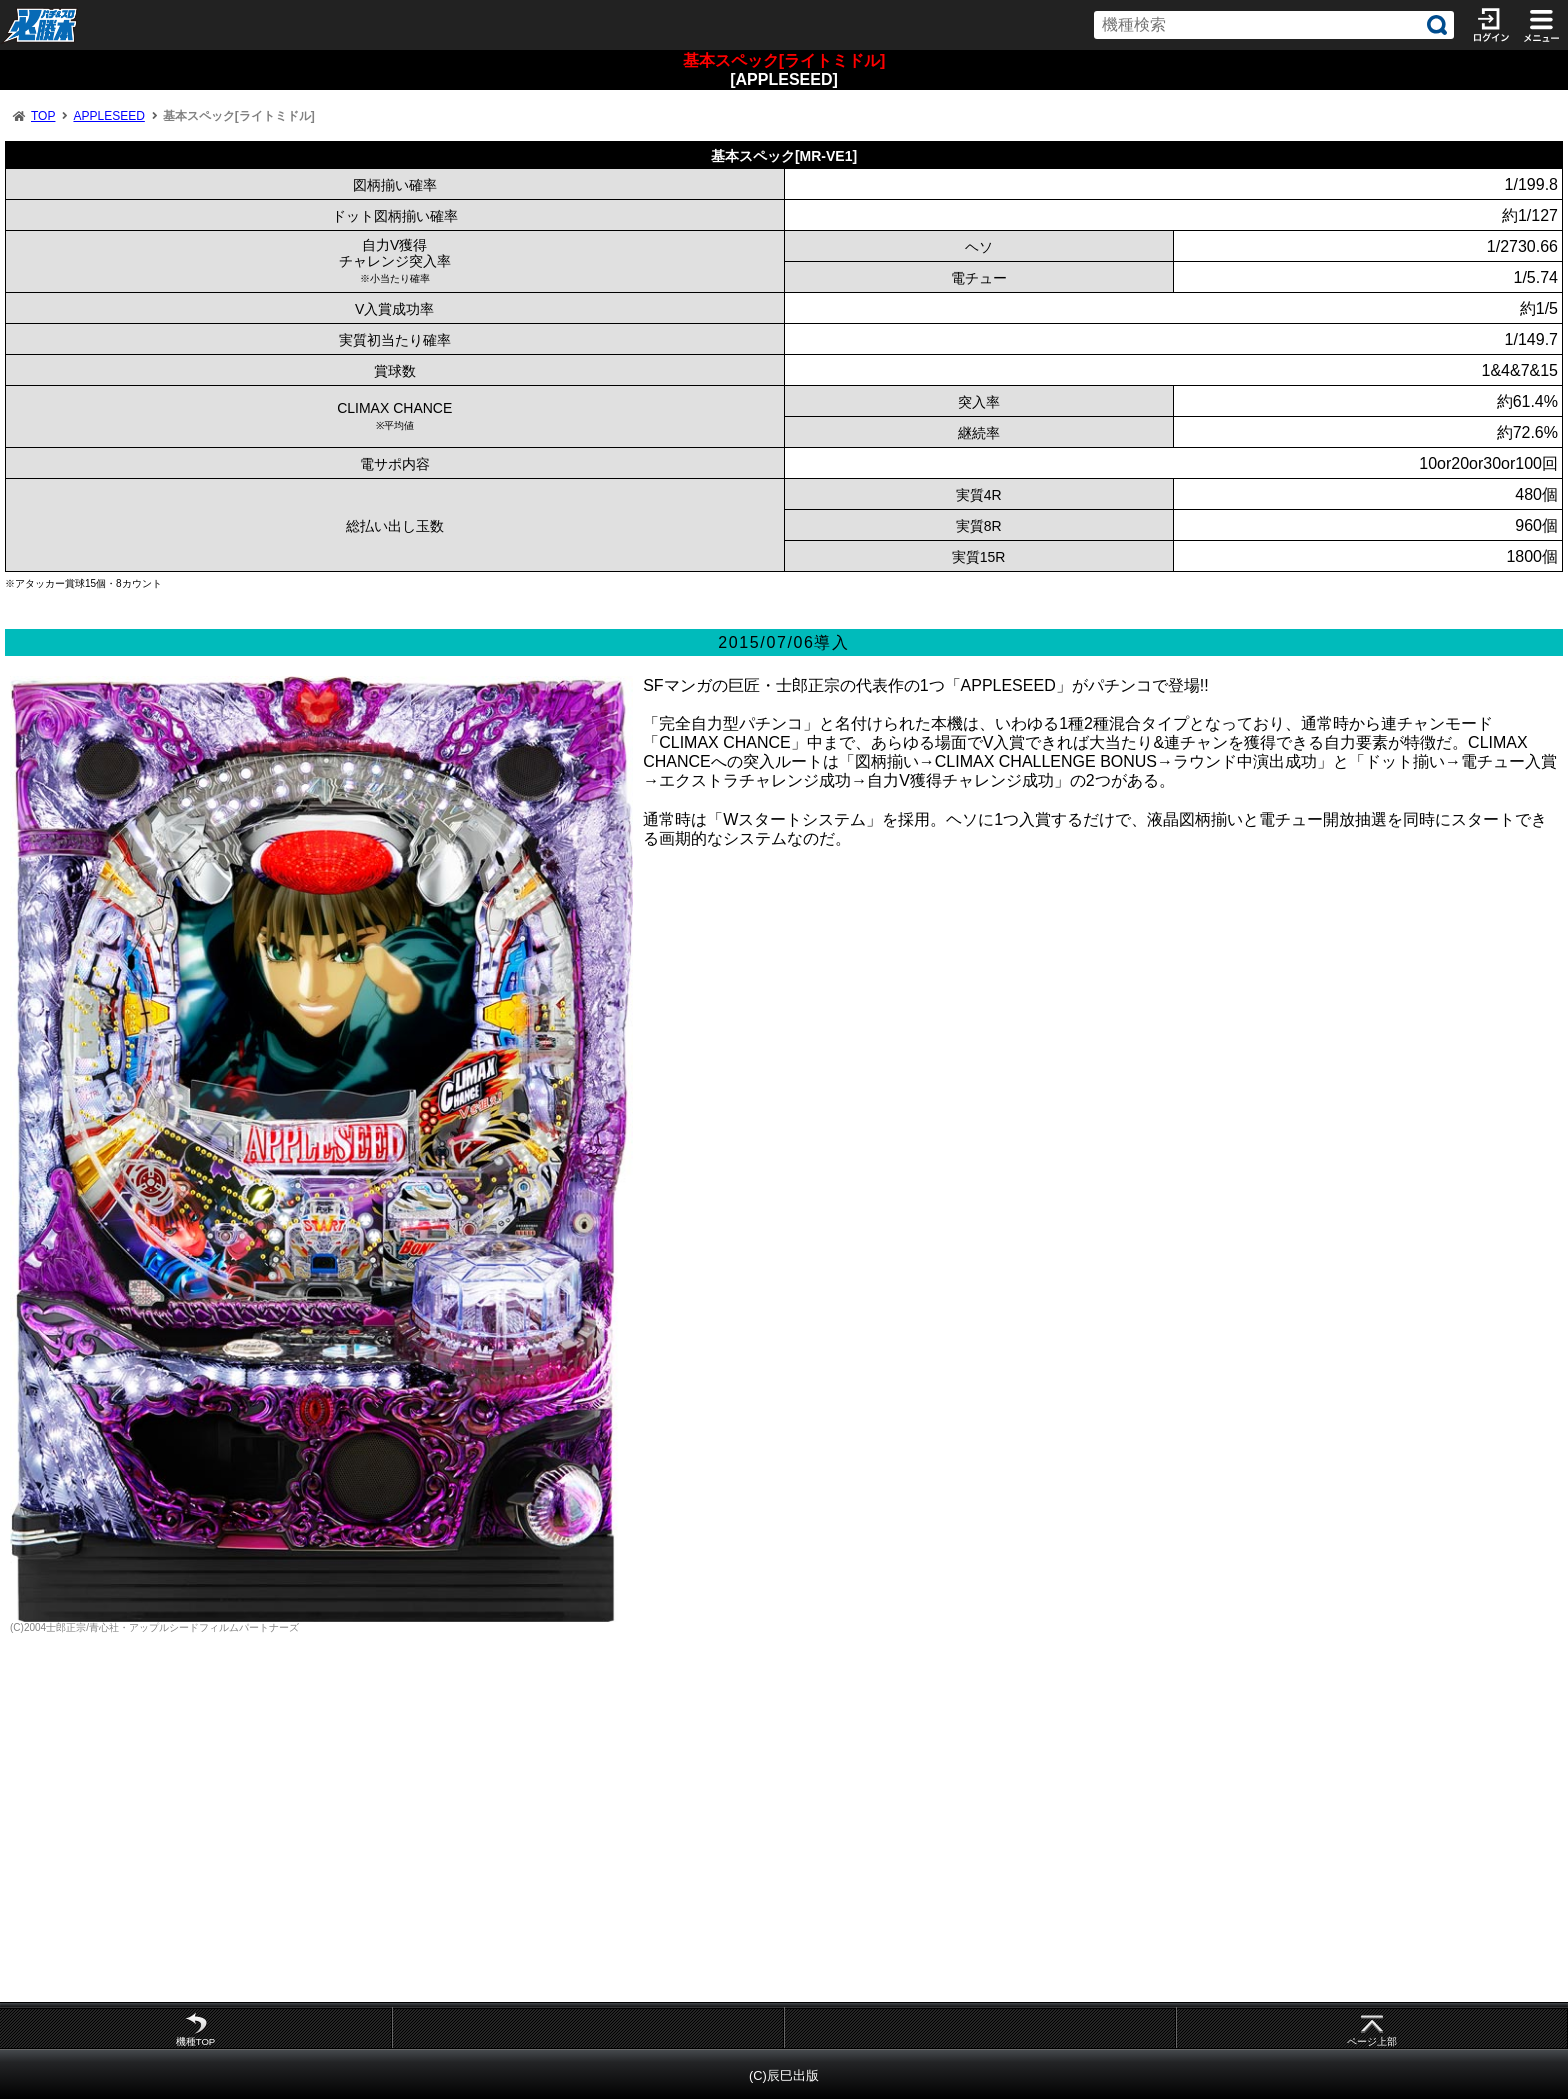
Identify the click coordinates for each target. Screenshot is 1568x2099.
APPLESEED (108, 116)
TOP (43, 116)
